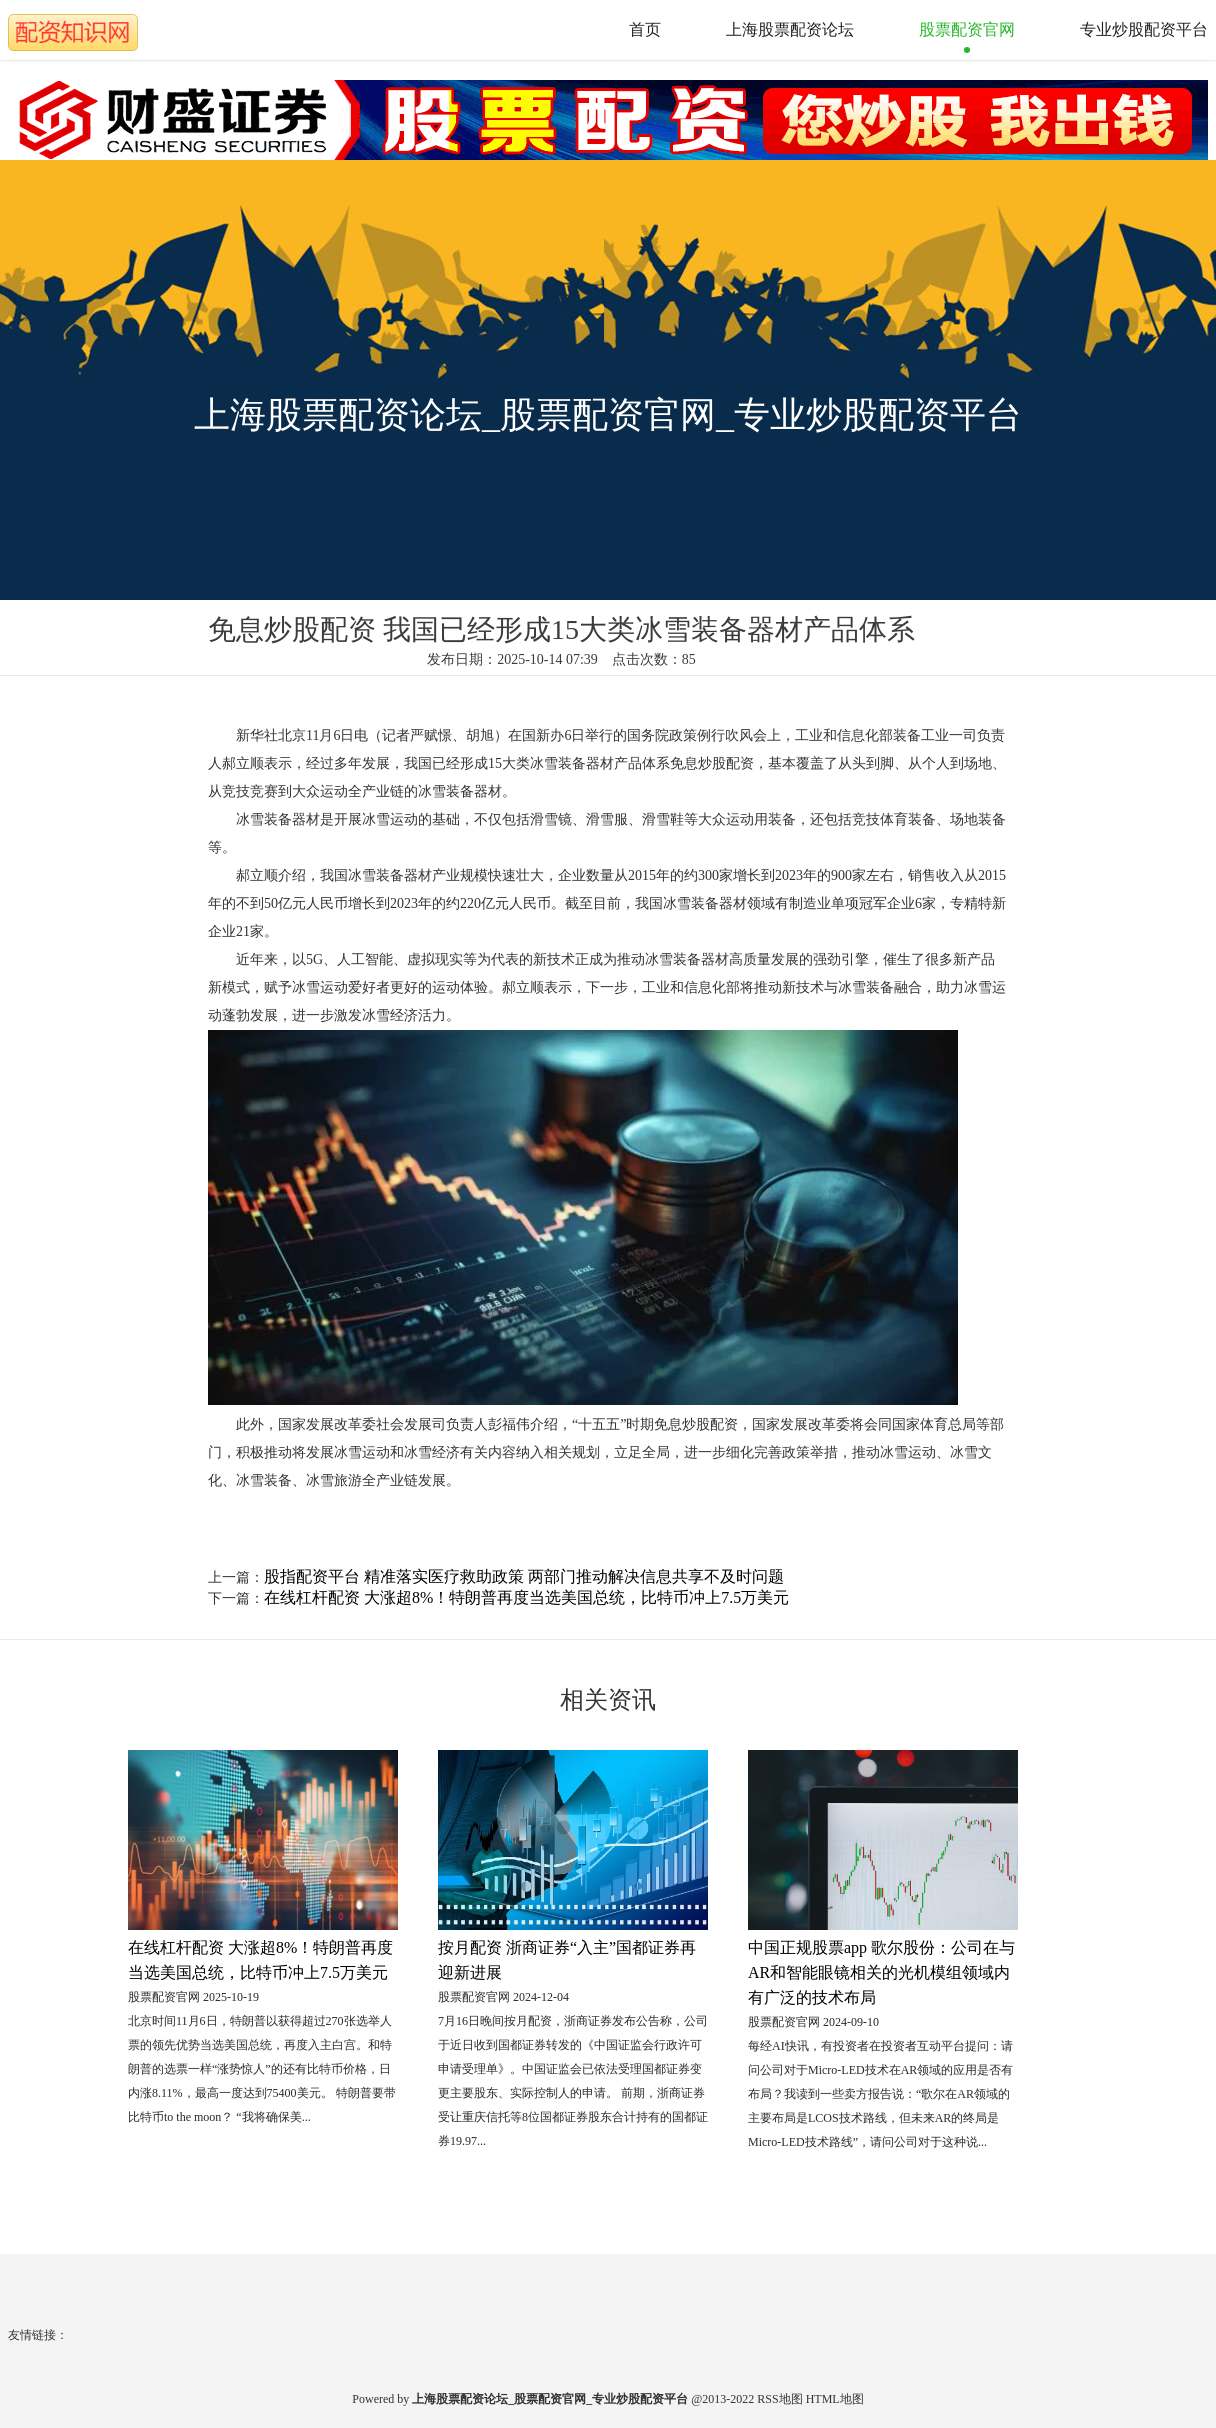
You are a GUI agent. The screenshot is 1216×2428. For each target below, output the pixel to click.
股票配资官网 (967, 29)
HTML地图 (835, 2399)
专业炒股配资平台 (1144, 29)
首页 (645, 29)
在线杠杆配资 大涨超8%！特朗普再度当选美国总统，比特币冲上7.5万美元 (526, 1597)
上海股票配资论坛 (790, 29)
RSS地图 (779, 2399)
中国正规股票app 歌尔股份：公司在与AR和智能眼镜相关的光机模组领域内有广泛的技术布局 (881, 1972)
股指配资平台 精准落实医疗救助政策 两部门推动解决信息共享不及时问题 (524, 1576)
